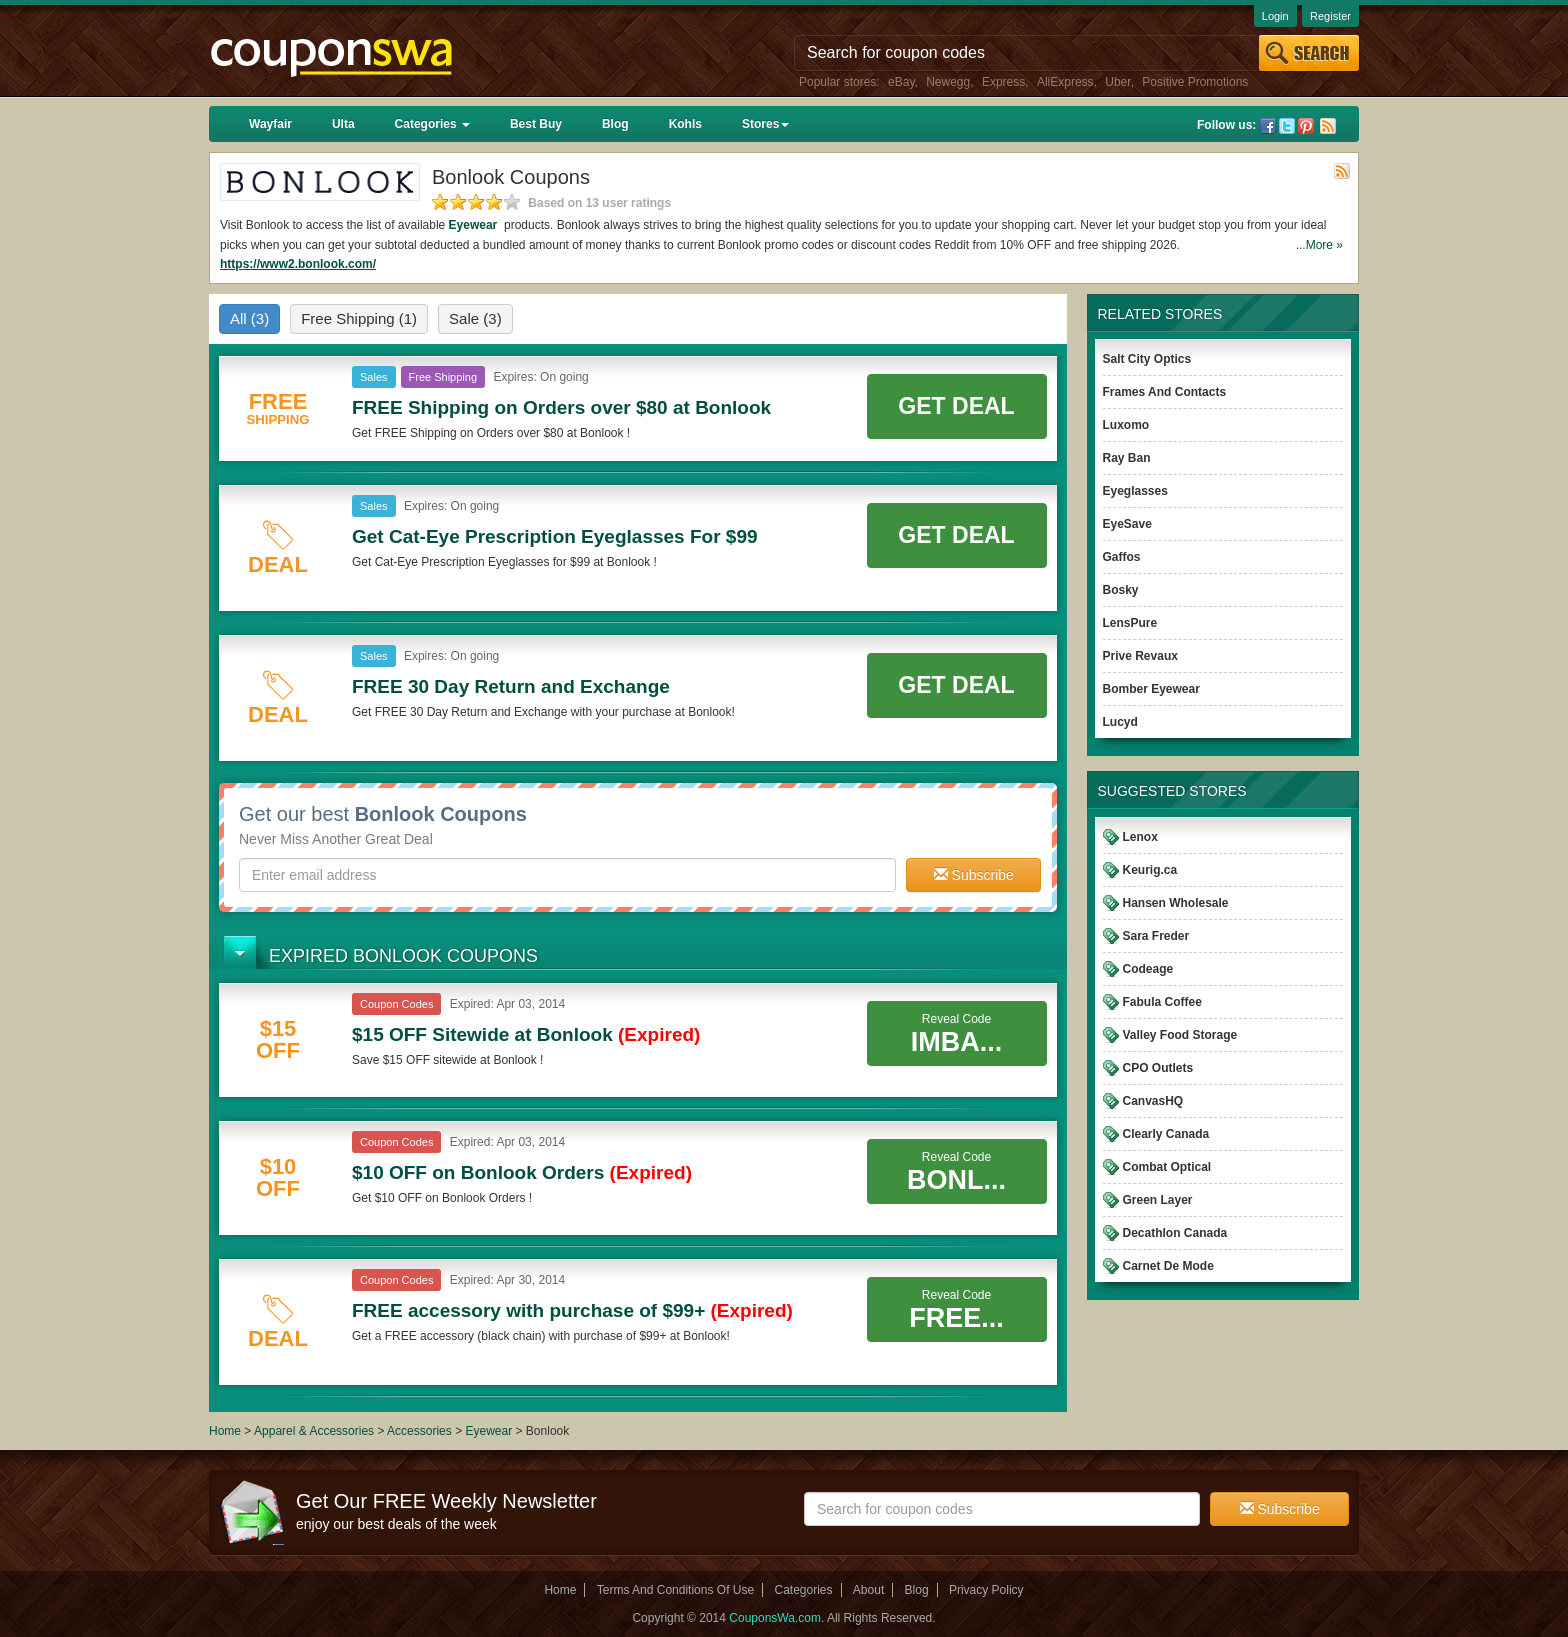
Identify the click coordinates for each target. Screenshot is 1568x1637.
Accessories (419, 1431)
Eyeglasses (1135, 491)
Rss (1328, 126)
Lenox (1140, 837)
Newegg (948, 82)
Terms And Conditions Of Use (675, 1590)
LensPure (1130, 623)
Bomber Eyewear (1151, 689)
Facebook (1268, 126)
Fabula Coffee (1162, 1002)
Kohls (685, 124)
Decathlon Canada (1175, 1233)
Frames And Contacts (1165, 392)
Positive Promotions (1195, 82)
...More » (1319, 245)
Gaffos (1122, 557)
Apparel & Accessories (314, 1431)
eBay (901, 82)
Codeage (1148, 969)
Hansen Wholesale (1176, 903)
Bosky (1121, 590)
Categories (432, 124)
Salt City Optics (1147, 359)
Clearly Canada (1166, 1134)
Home (225, 1431)
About (868, 1590)
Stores (765, 124)
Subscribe (974, 875)
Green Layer (1158, 1200)
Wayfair (270, 124)
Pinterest (1306, 126)
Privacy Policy (986, 1590)
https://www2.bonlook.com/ (298, 264)
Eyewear (475, 225)
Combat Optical (1167, 1167)
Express (1003, 82)
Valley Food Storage (1180, 1035)
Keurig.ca (1150, 870)
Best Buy (536, 124)
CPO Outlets (1158, 1068)
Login (1275, 16)
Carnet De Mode (1168, 1266)
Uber (1117, 82)
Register (1330, 16)
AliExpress (1065, 82)
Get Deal (956, 406)
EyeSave (1127, 524)
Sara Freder (1156, 936)
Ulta (343, 124)
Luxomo (1126, 425)
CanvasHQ (1153, 1101)
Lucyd (1120, 722)
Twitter (1287, 126)
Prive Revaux (1140, 656)
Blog (615, 124)
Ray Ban (1127, 458)
